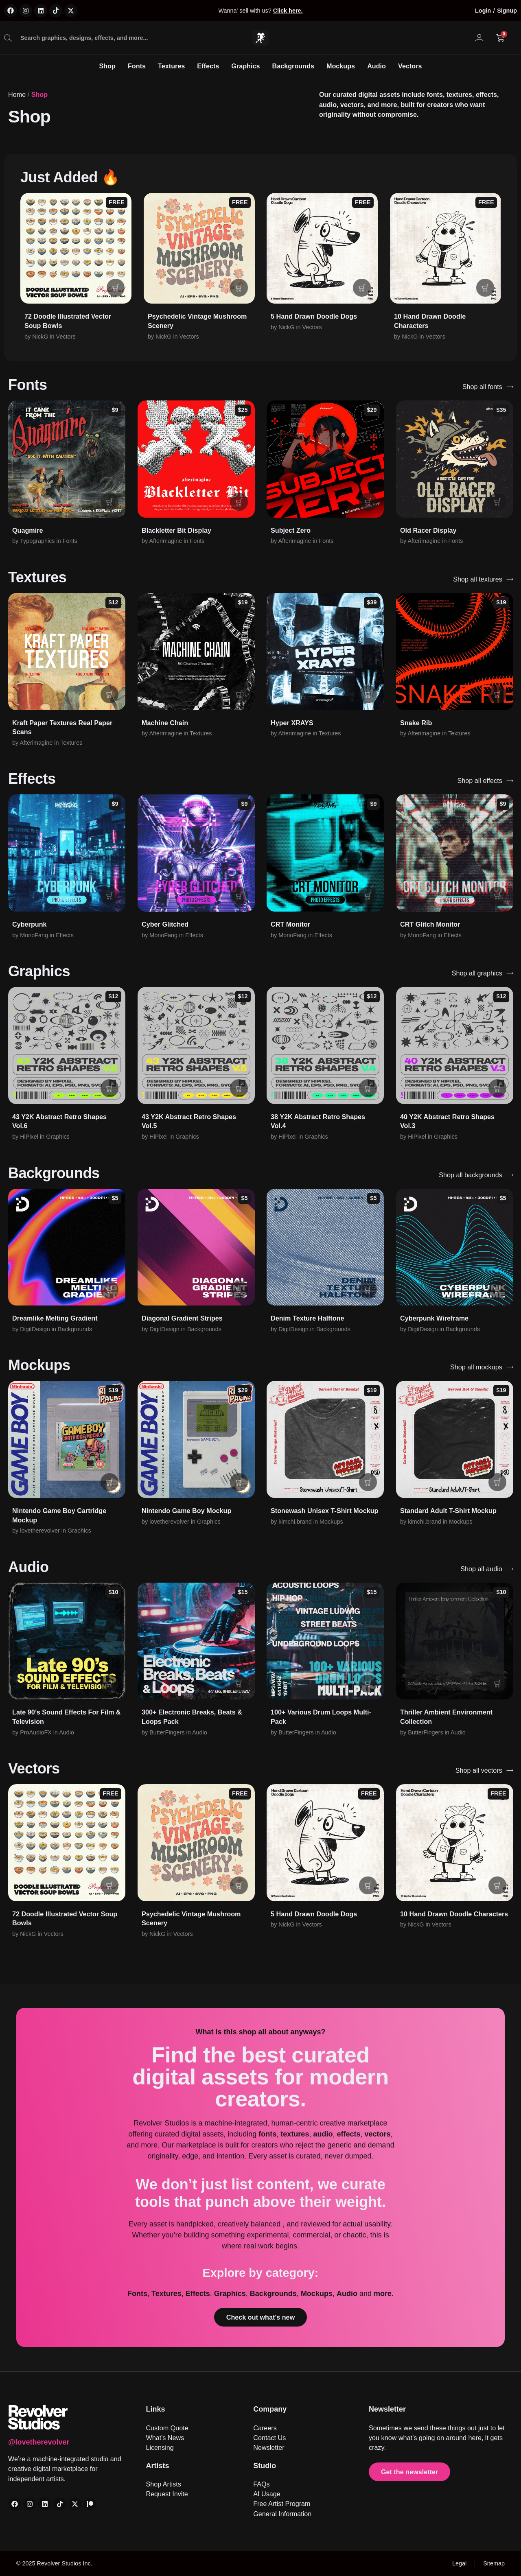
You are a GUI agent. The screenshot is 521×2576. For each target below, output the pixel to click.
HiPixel (29, 1136)
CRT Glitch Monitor (430, 924)
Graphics (245, 66)
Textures (171, 66)
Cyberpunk (29, 924)
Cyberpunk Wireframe (434, 1318)
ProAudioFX (36, 1732)
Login (483, 10)
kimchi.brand (295, 1521)
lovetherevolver (40, 1530)
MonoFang (34, 935)
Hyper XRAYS (292, 722)
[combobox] (115, 38)
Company (270, 2409)
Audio (376, 66)
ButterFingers (166, 1732)
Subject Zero (291, 530)
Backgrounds (293, 66)
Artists (157, 2466)
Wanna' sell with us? (261, 10)
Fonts (137, 66)
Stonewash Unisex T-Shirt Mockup (324, 1510)
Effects (208, 66)
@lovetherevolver (39, 2442)
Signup (507, 10)
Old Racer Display (428, 530)
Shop (107, 66)
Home (17, 94)
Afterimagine (165, 541)
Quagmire (27, 530)
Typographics (37, 541)
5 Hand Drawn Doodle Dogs (314, 316)
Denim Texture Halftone (307, 1318)
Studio (264, 2466)
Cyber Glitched (165, 924)
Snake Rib (416, 722)
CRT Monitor (290, 924)
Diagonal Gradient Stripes (182, 1318)
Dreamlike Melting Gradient (55, 1318)
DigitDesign (35, 1329)
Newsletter (387, 2409)
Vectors (410, 66)
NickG (40, 336)
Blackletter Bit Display (176, 530)
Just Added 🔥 (70, 177)
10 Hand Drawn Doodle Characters (454, 1914)
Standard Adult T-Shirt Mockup (448, 1510)
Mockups (340, 66)
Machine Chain (165, 722)
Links (155, 2409)
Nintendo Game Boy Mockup (186, 1510)
